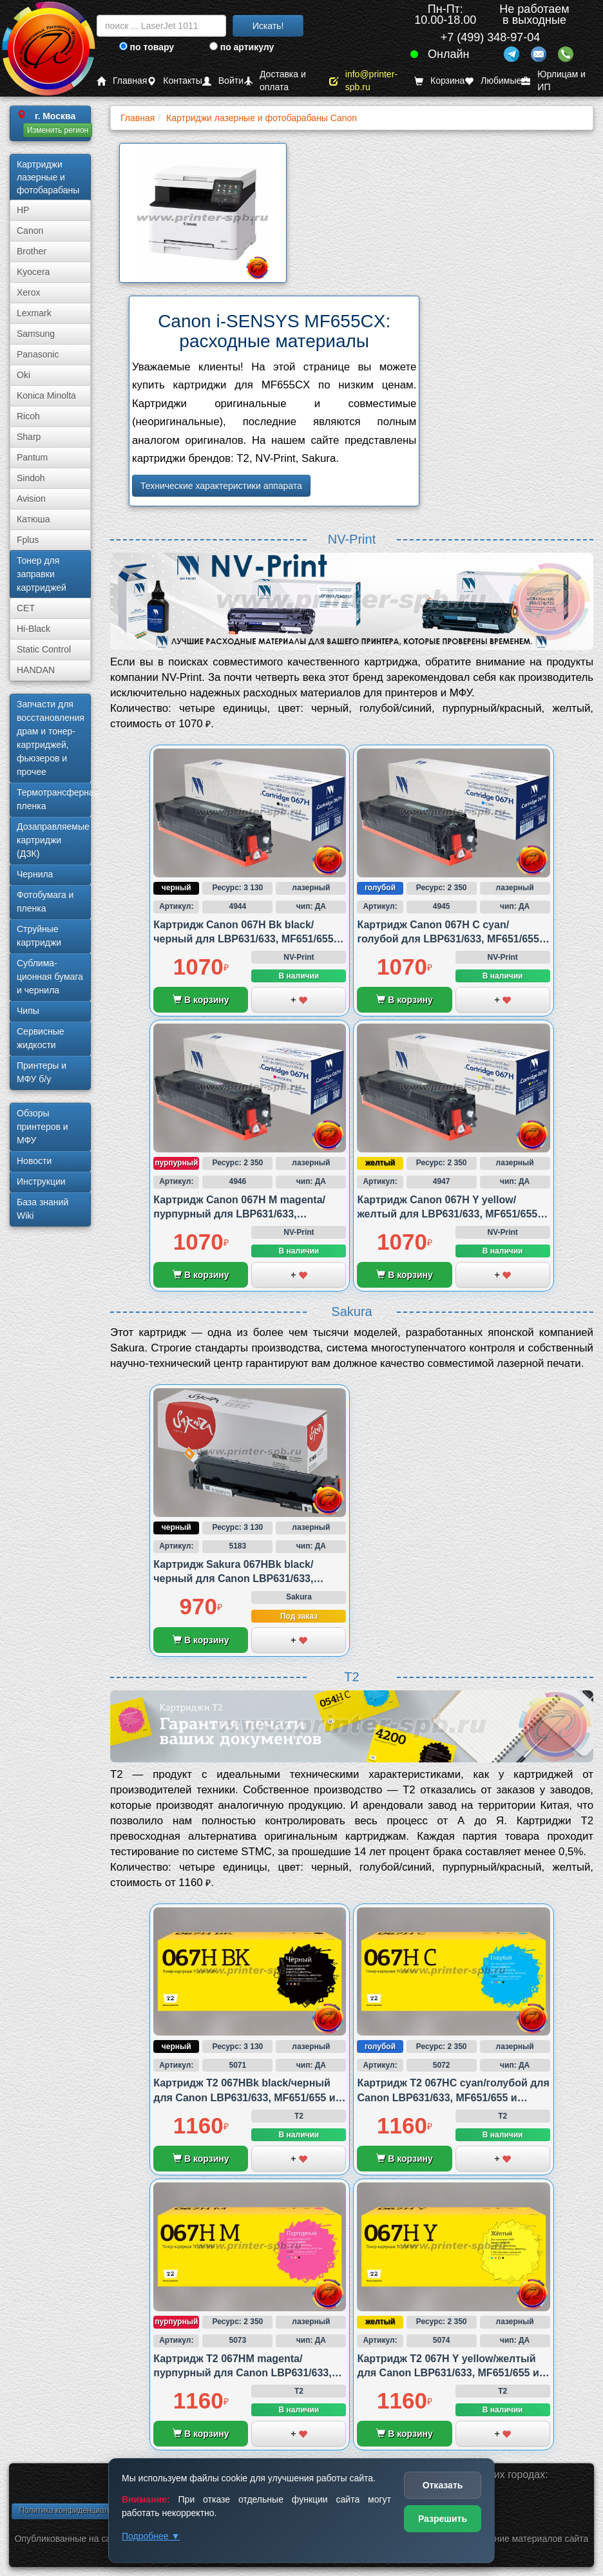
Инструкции (41, 1181)
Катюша (33, 519)
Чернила (35, 874)
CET (26, 608)
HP (23, 210)
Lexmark (34, 313)
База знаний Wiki (42, 1209)
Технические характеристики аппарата (221, 486)
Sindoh (31, 478)
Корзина (439, 81)
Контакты (174, 81)
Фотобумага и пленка (45, 901)
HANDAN (36, 670)
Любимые (492, 81)
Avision (31, 498)
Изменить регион (57, 130)
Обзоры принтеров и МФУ (42, 1126)
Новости (34, 1161)
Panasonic (38, 354)
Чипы (28, 1011)
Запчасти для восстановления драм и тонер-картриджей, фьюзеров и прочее (50, 738)
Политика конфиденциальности (76, 2510)
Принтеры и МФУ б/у (41, 1072)
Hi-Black (33, 629)
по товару (146, 47)
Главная (122, 81)
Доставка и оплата (275, 80)
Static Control (44, 649)
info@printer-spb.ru (363, 80)
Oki (23, 375)
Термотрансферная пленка (54, 799)
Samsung (36, 334)
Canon (30, 230)
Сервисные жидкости (40, 1038)
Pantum (32, 457)
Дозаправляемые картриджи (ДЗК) (53, 840)
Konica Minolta (46, 395)
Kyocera (33, 272)
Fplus (28, 540)
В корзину (201, 1000)
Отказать (443, 2485)
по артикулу (241, 47)
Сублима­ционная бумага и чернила (50, 976)
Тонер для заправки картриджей (41, 574)
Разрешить (442, 2519)
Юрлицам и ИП (553, 80)
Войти (223, 81)
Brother (31, 251)
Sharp (29, 437)
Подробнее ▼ (151, 2536)
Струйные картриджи (39, 936)
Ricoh (28, 416)
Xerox (29, 292)
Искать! (268, 26)
